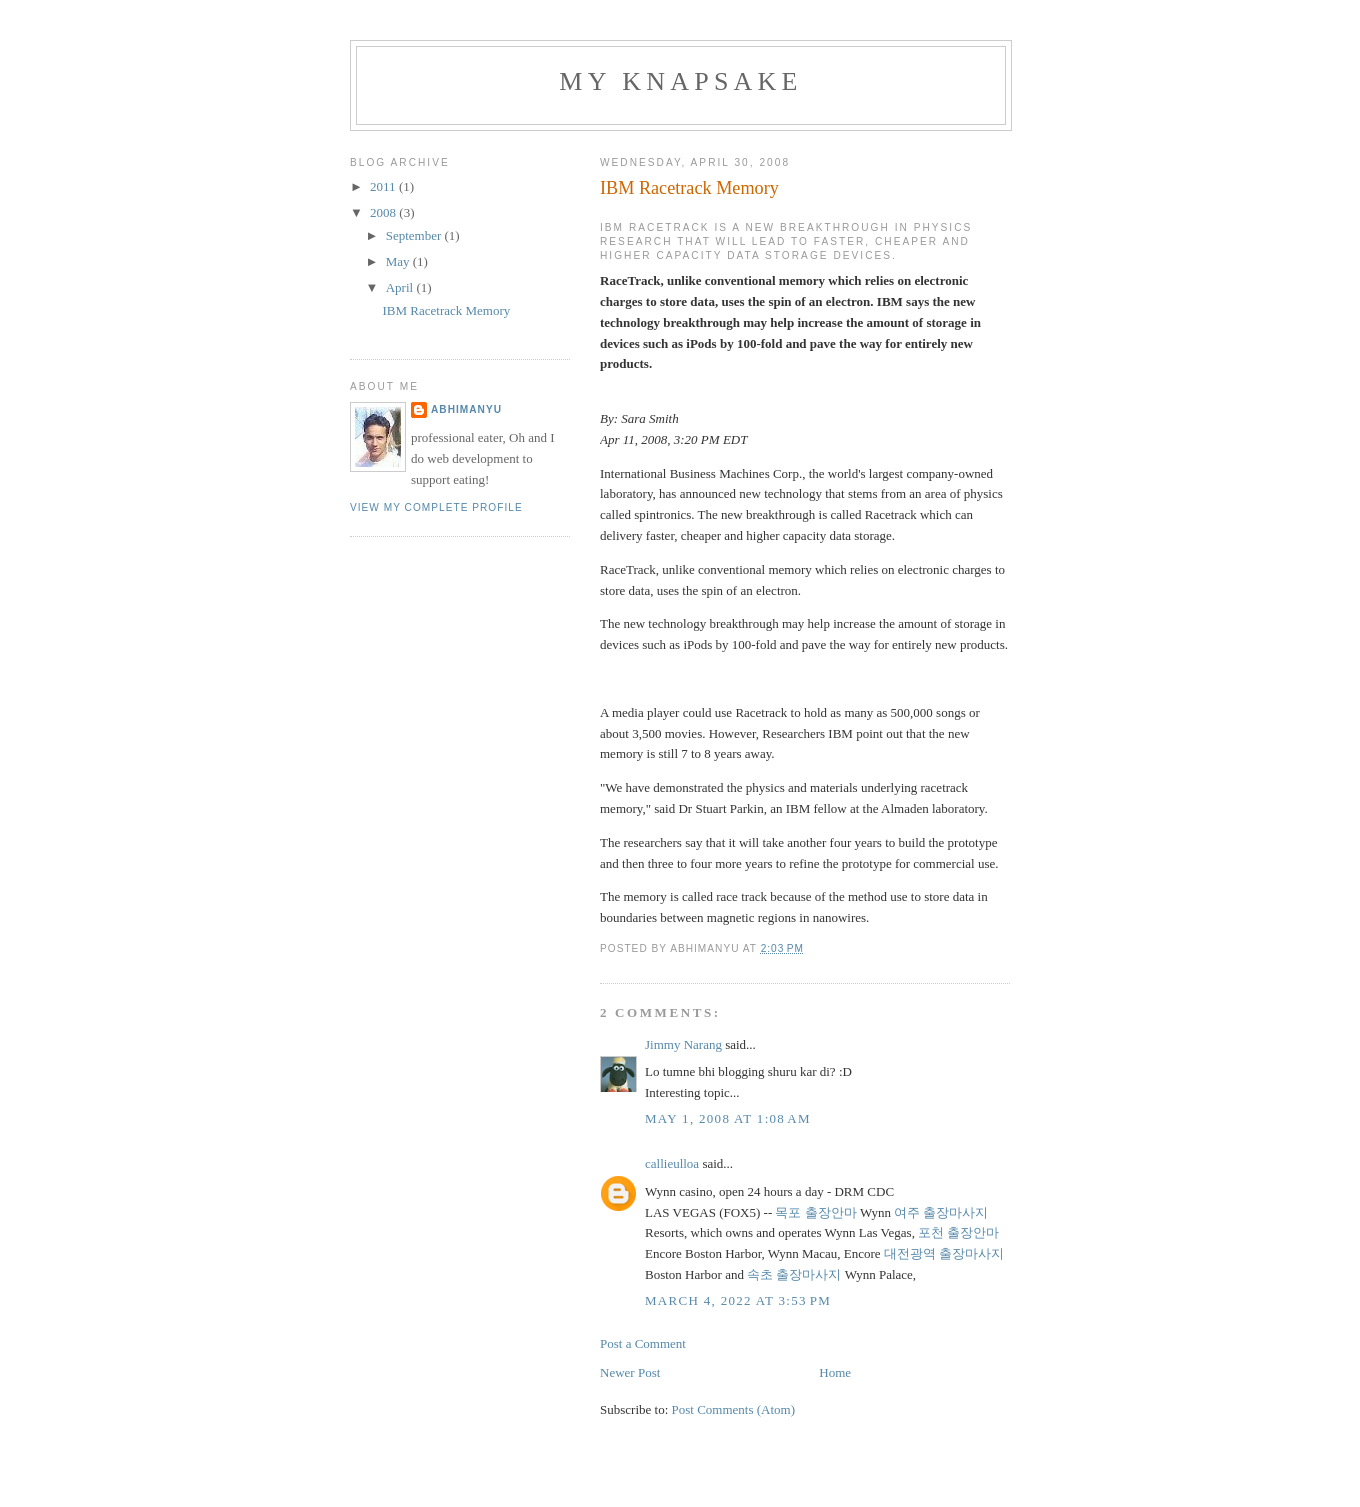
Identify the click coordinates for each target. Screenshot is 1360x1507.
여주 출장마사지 (941, 1212)
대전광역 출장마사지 (944, 1253)
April (401, 287)
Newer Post (630, 1372)
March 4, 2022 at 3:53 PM (738, 1300)
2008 (384, 212)
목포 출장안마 (815, 1212)
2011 (384, 186)
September (415, 235)
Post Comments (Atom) (734, 1409)
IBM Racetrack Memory (446, 310)
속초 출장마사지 (794, 1274)
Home (835, 1372)
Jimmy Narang (683, 1044)
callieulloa (672, 1163)
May (399, 261)
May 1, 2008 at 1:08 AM (728, 1118)
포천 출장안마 (958, 1232)
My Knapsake (680, 81)
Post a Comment (643, 1343)
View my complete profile (436, 507)
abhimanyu (466, 409)
